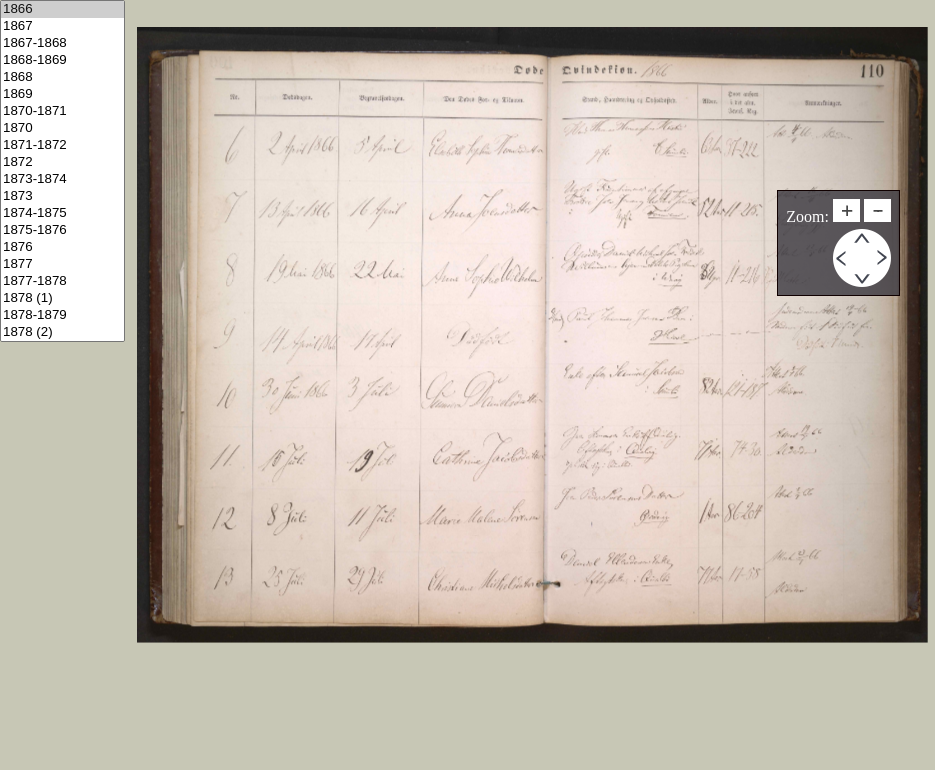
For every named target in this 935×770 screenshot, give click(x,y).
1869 (62, 94)
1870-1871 (62, 111)
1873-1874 (62, 179)
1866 (62, 9)
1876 (62, 247)
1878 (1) (62, 298)
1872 (62, 162)
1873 (62, 196)
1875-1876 (62, 230)
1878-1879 (62, 315)
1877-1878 (62, 281)
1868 (62, 77)
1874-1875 (62, 213)
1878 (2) (62, 332)
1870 (62, 128)
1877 (62, 264)
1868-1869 (62, 60)
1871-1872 (62, 145)
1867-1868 (62, 43)
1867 (62, 26)
